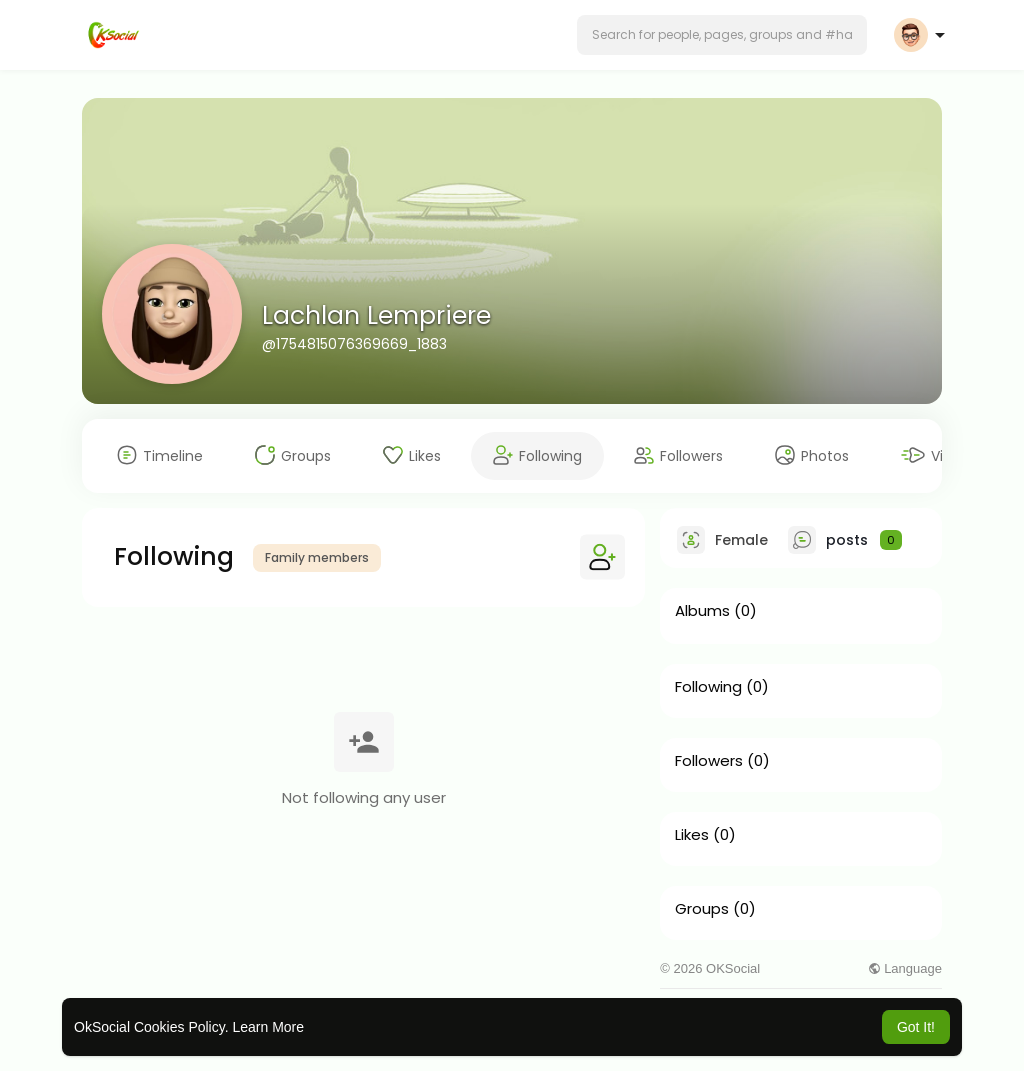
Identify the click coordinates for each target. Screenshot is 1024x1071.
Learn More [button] (268, 1027)
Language (905, 968)
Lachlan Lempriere (376, 315)
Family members (317, 557)
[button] (722, 35)
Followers (709, 761)
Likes (692, 835)
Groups (702, 909)
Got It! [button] (916, 1027)
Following (708, 687)
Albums (702, 611)
